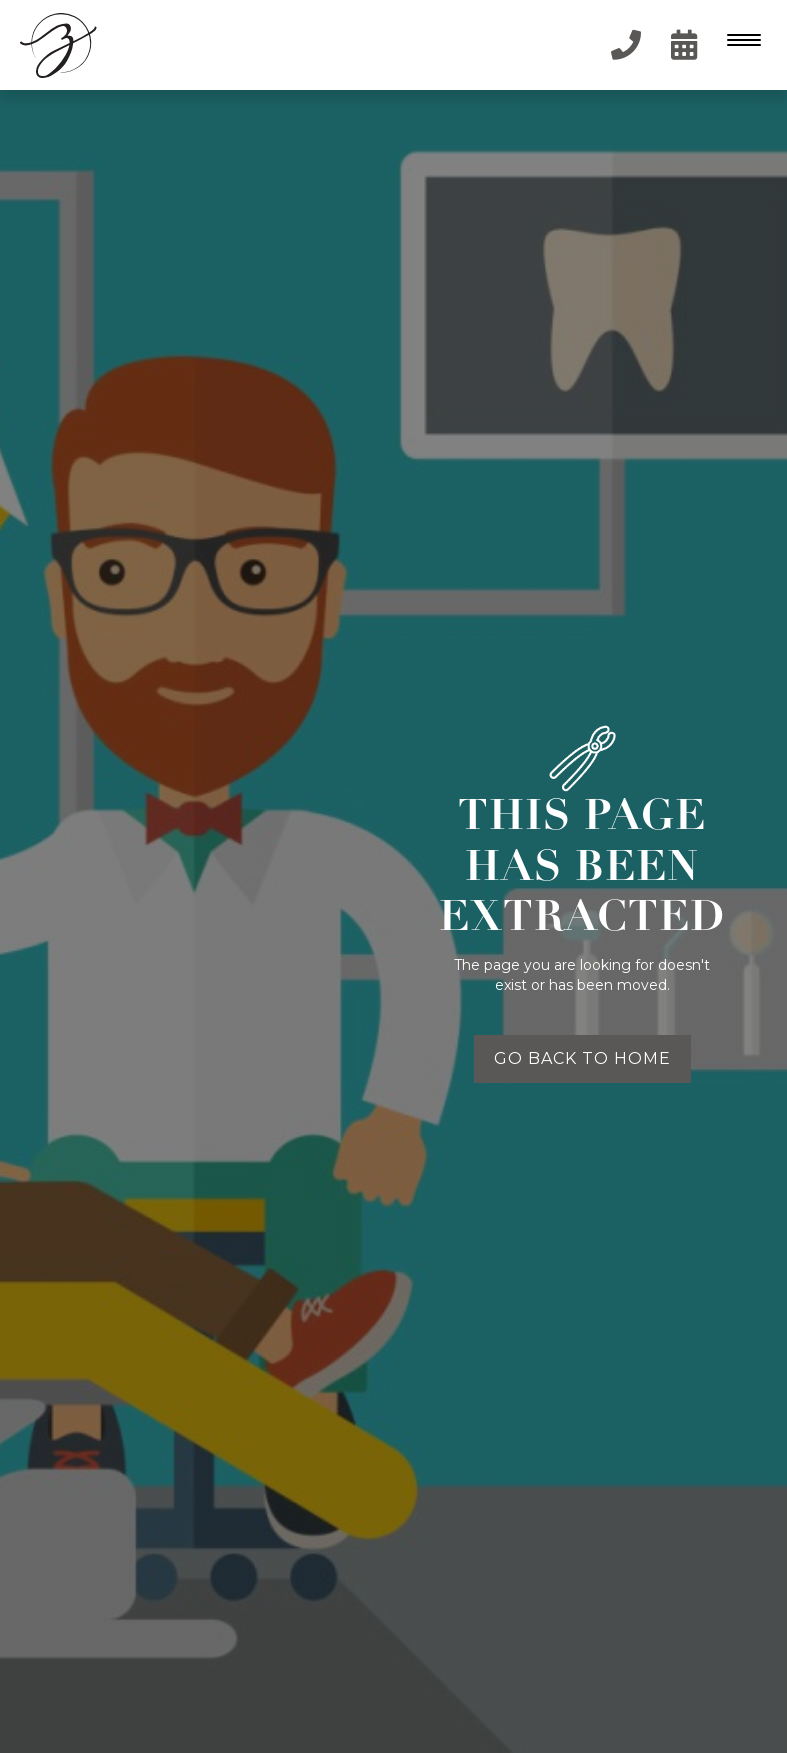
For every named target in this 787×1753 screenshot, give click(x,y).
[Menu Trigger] (739, 39)
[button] (742, 45)
